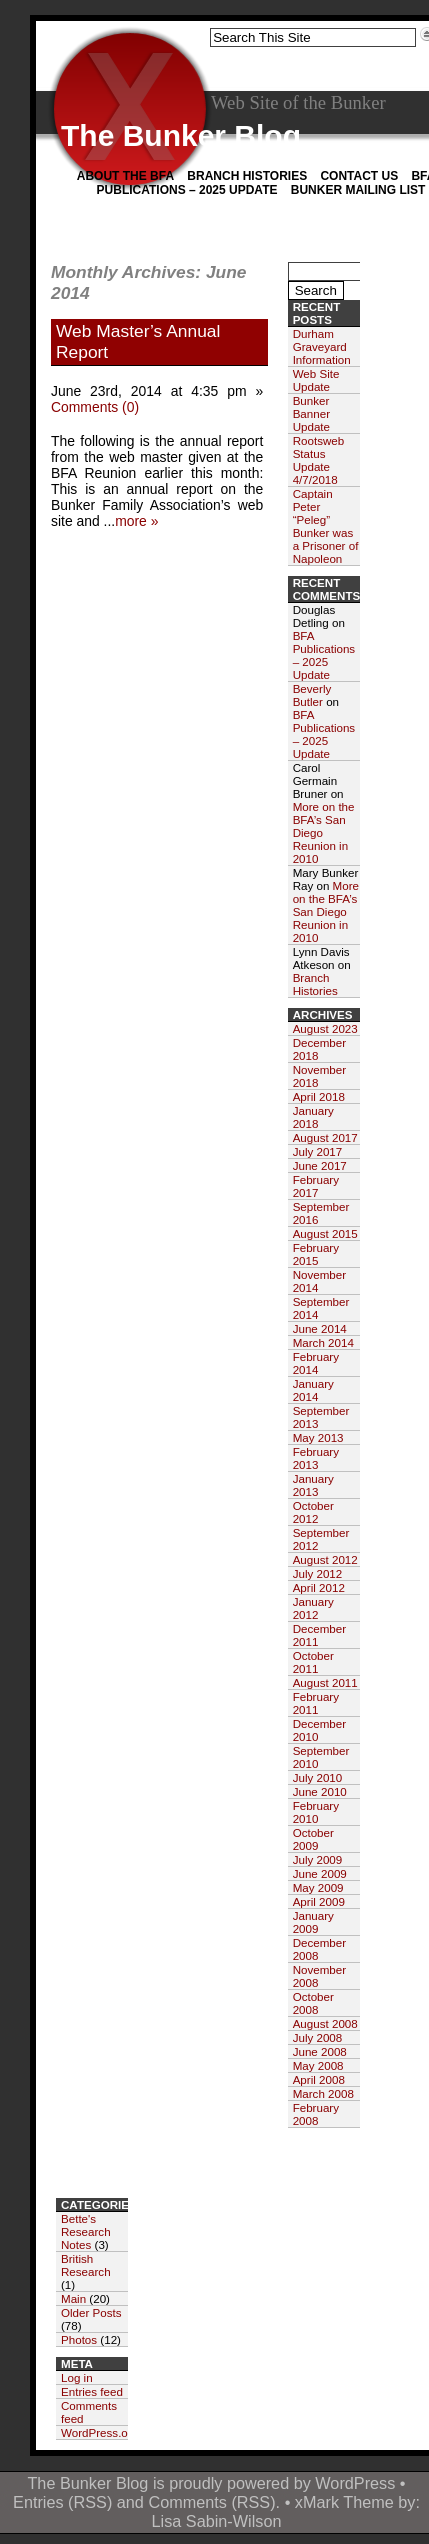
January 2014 (313, 1390)
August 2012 (325, 1559)
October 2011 (313, 1662)
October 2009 (313, 1839)
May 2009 (318, 1887)
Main (73, 2298)
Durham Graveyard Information (322, 346)
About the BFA (125, 176)
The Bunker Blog (181, 135)
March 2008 (323, 2093)
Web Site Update (316, 380)
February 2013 (316, 1458)
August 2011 (325, 1682)
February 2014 (316, 1363)
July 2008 (318, 2037)
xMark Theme (344, 2502)
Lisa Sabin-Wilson (217, 2521)
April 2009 (319, 1901)
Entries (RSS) (62, 2502)
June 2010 (320, 1791)
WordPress (355, 2483)
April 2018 (319, 1096)
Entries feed (92, 2391)
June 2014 (320, 1328)
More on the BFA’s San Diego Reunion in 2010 (326, 911)
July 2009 (318, 1859)
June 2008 (320, 2051)
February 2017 (316, 1186)
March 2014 (323, 1342)
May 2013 (318, 1437)
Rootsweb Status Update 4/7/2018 (319, 460)
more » (136, 521)
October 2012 (313, 1512)
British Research (86, 2265)
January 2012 (313, 1608)
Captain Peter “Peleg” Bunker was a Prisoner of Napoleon (326, 526)
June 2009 (320, 1873)
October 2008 (313, 2003)
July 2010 (318, 1777)
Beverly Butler (312, 695)
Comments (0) (95, 407)
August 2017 (325, 1137)
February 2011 (316, 1703)
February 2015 (316, 1254)
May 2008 (318, 2065)
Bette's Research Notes (86, 2231)
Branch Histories (247, 176)
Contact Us (359, 176)
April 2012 (319, 1587)
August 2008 (325, 2023)
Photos (79, 2339)
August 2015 (325, 1233)
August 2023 (325, 1028)
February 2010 (316, 1812)
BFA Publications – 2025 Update (324, 655)
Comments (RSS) (211, 2502)
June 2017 (320, 1165)
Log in (77, 2377)
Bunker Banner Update (311, 413)
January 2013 (313, 1485)
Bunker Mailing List (358, 190)
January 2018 (313, 1117)
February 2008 (316, 2114)
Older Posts (91, 2312)
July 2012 (318, 1573)
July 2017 (318, 1151)
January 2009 (313, 1922)
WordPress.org (99, 2432)
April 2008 (319, 2079)
